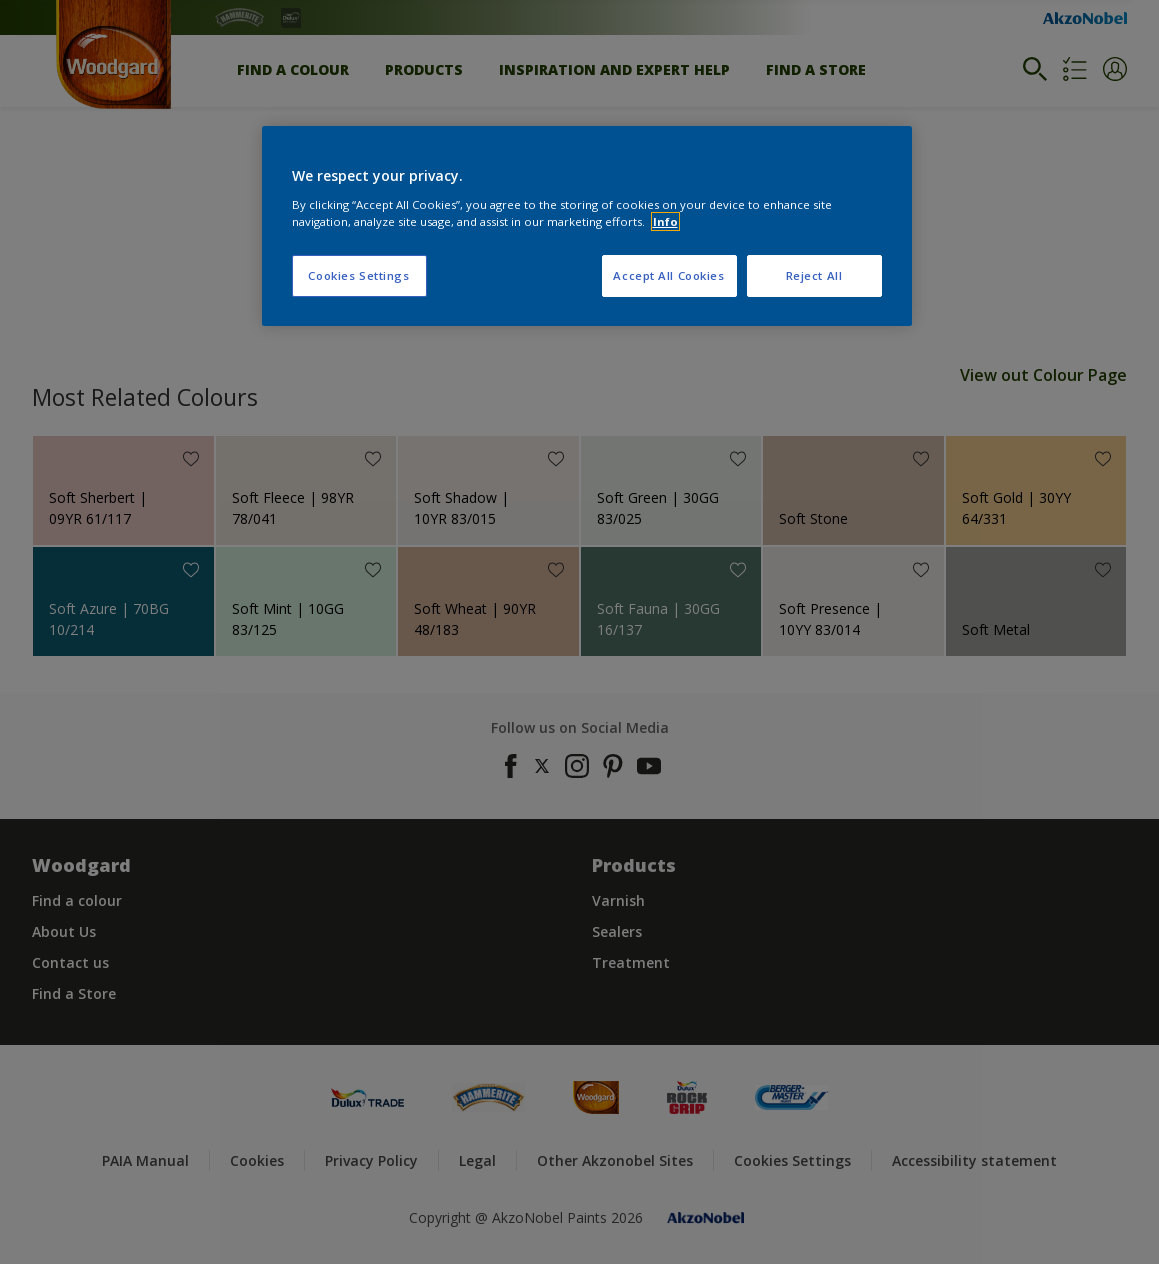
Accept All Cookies (668, 275)
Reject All (814, 275)
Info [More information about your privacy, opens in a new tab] (665, 221)
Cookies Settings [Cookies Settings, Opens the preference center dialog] (358, 275)
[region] (587, 226)
